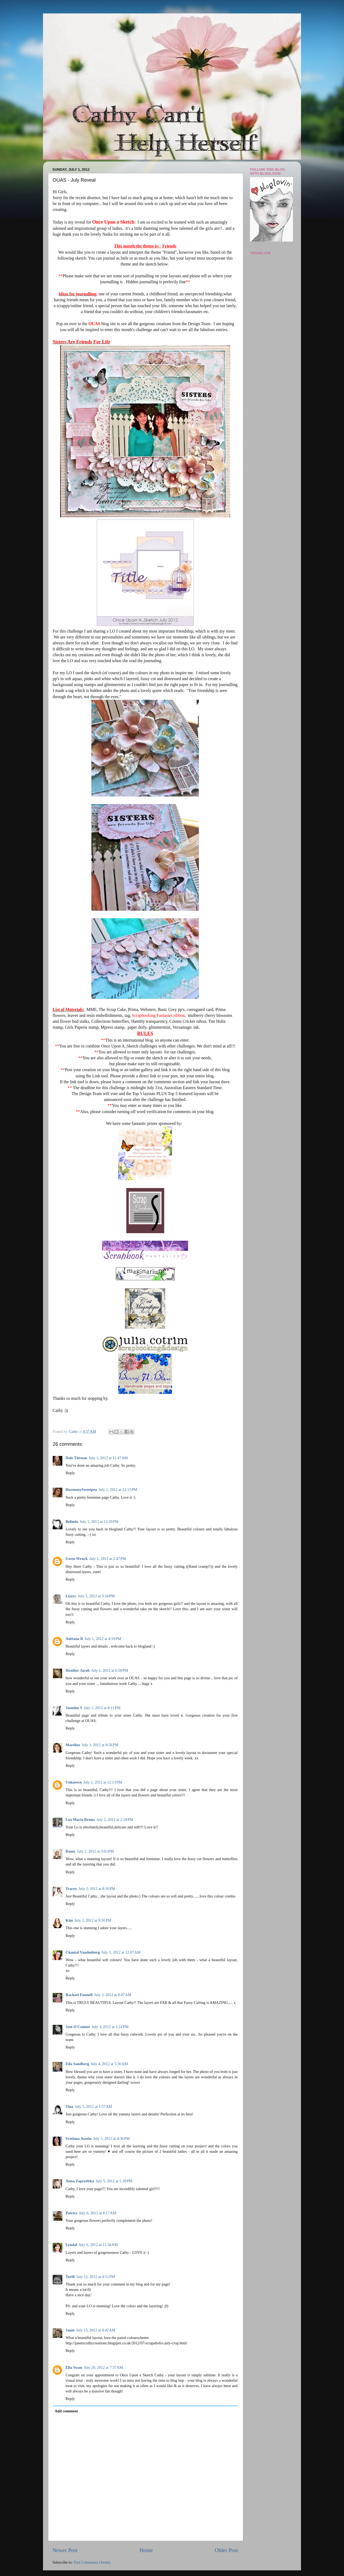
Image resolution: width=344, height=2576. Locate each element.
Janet (70, 2330)
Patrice (71, 2213)
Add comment (66, 2411)
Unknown (74, 1782)
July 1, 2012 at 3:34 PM (96, 1596)
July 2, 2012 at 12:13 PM (102, 1782)
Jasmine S (74, 1708)
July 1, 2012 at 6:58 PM (109, 1670)
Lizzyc (71, 1596)
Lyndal (71, 2245)
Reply (70, 1473)
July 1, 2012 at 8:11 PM (102, 1708)
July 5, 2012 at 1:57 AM (93, 2106)
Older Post (226, 2550)
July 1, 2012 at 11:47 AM (108, 1458)
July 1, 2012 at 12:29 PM (99, 1521)
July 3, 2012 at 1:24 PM (110, 2027)
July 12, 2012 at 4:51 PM (95, 2276)
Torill (70, 2276)
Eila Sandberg (77, 2064)
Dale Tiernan (76, 1458)
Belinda (72, 1521)
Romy (71, 1851)
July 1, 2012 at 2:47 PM (107, 1558)
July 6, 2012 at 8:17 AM (97, 2213)
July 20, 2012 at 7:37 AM (103, 2367)
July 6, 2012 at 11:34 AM (98, 2245)
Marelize (73, 1745)
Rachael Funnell (79, 1995)
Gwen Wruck (77, 1558)
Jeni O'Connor (78, 2027)
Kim (69, 1920)
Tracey (71, 1888)
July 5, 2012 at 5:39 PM (114, 2181)
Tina (69, 2106)
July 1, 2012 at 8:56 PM (100, 1745)
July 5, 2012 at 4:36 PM (111, 2138)
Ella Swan (74, 2367)
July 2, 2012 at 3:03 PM (95, 1851)
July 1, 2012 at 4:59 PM (102, 1639)
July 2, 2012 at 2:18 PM (114, 1819)
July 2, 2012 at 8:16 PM (96, 1888)
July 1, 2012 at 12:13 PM (118, 1489)
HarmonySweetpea (81, 1489)
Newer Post (65, 2550)
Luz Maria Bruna (80, 1819)
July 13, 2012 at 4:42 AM (95, 2330)
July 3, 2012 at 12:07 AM (121, 1952)
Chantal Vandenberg (83, 1952)
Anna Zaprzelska (80, 2181)
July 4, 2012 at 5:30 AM (109, 2064)
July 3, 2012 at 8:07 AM (112, 1995)
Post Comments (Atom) (92, 2562)
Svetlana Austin (78, 2138)
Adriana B (74, 1639)
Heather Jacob (78, 1670)
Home (146, 2550)
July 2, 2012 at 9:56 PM (92, 1920)
